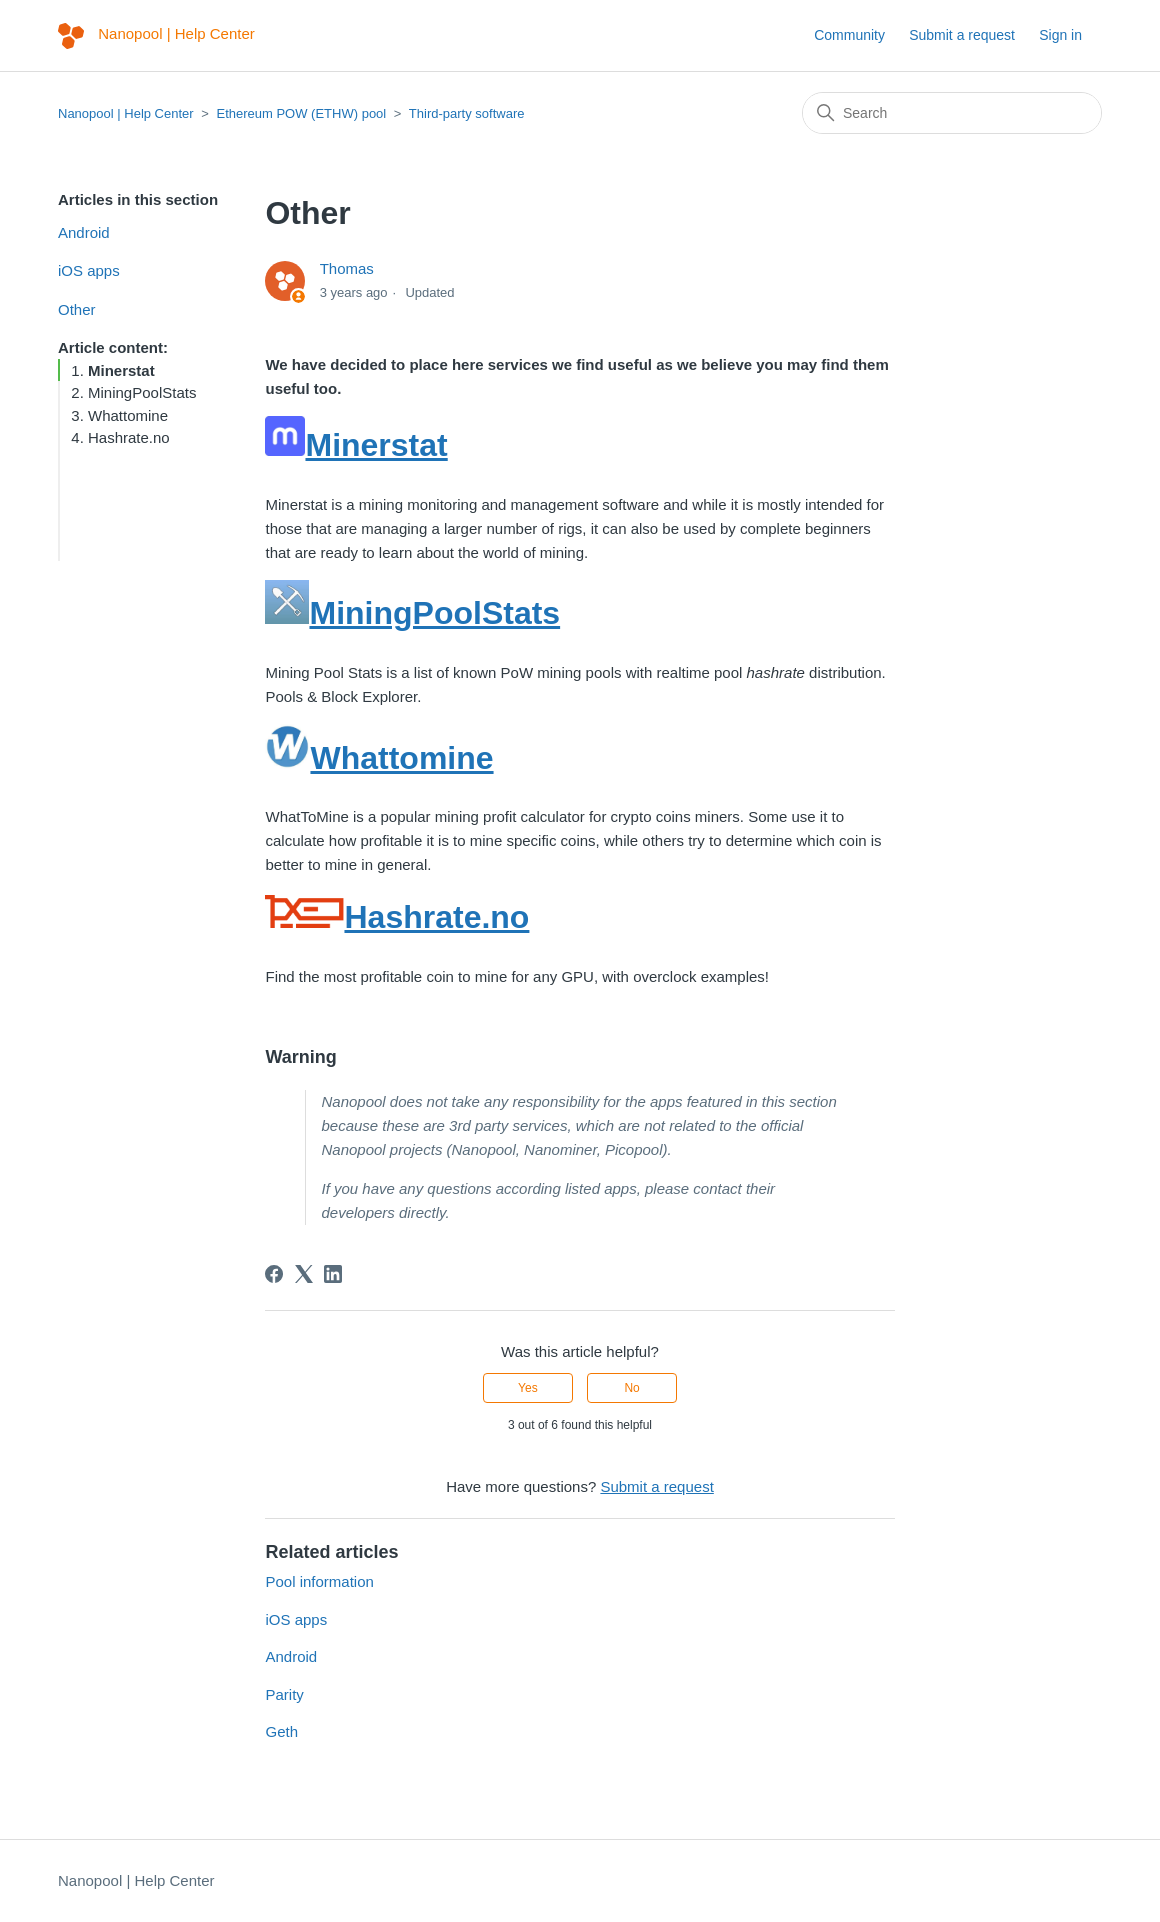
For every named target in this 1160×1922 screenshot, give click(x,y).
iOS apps (89, 270)
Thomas (347, 268)
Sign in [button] (1060, 35)
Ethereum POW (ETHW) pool (301, 113)
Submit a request (962, 35)
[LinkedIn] (333, 1274)
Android (84, 232)
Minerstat (121, 370)
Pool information (319, 1581)
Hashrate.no (129, 437)
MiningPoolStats (142, 392)
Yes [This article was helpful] (528, 1388)
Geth (281, 1731)
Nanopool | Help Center (126, 113)
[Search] (952, 113)
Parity (284, 1694)
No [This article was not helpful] (631, 1388)
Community (849, 35)
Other (77, 309)
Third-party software (467, 113)
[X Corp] (304, 1274)
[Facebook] (274, 1274)
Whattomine (128, 415)
